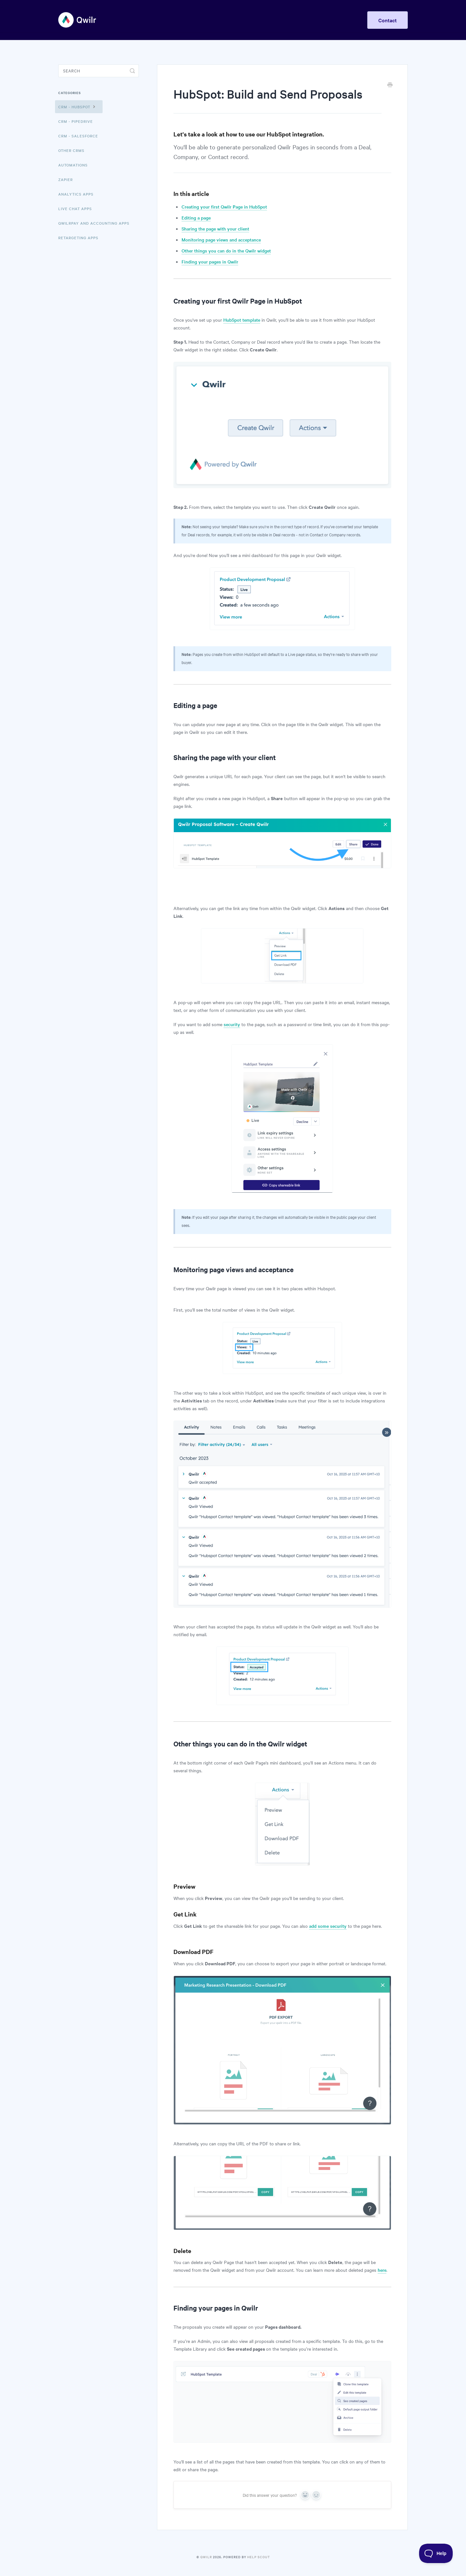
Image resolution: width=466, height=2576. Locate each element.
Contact (387, 20)
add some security (328, 1926)
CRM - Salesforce (78, 135)
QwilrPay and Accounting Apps (93, 223)
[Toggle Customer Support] (436, 2553)
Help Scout (258, 2556)
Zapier (65, 179)
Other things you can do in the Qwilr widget (226, 250)
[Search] (98, 70)
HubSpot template (241, 320)
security (232, 1024)
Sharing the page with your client (215, 228)
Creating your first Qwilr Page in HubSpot (224, 206)
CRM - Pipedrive (75, 121)
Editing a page (196, 217)
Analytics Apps (76, 194)
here (382, 2270)
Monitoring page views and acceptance (221, 239)
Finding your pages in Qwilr (210, 261)
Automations (73, 164)
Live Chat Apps (75, 208)
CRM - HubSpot (77, 106)
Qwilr (206, 2556)
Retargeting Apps (78, 237)
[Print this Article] (390, 85)
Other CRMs (71, 150)
